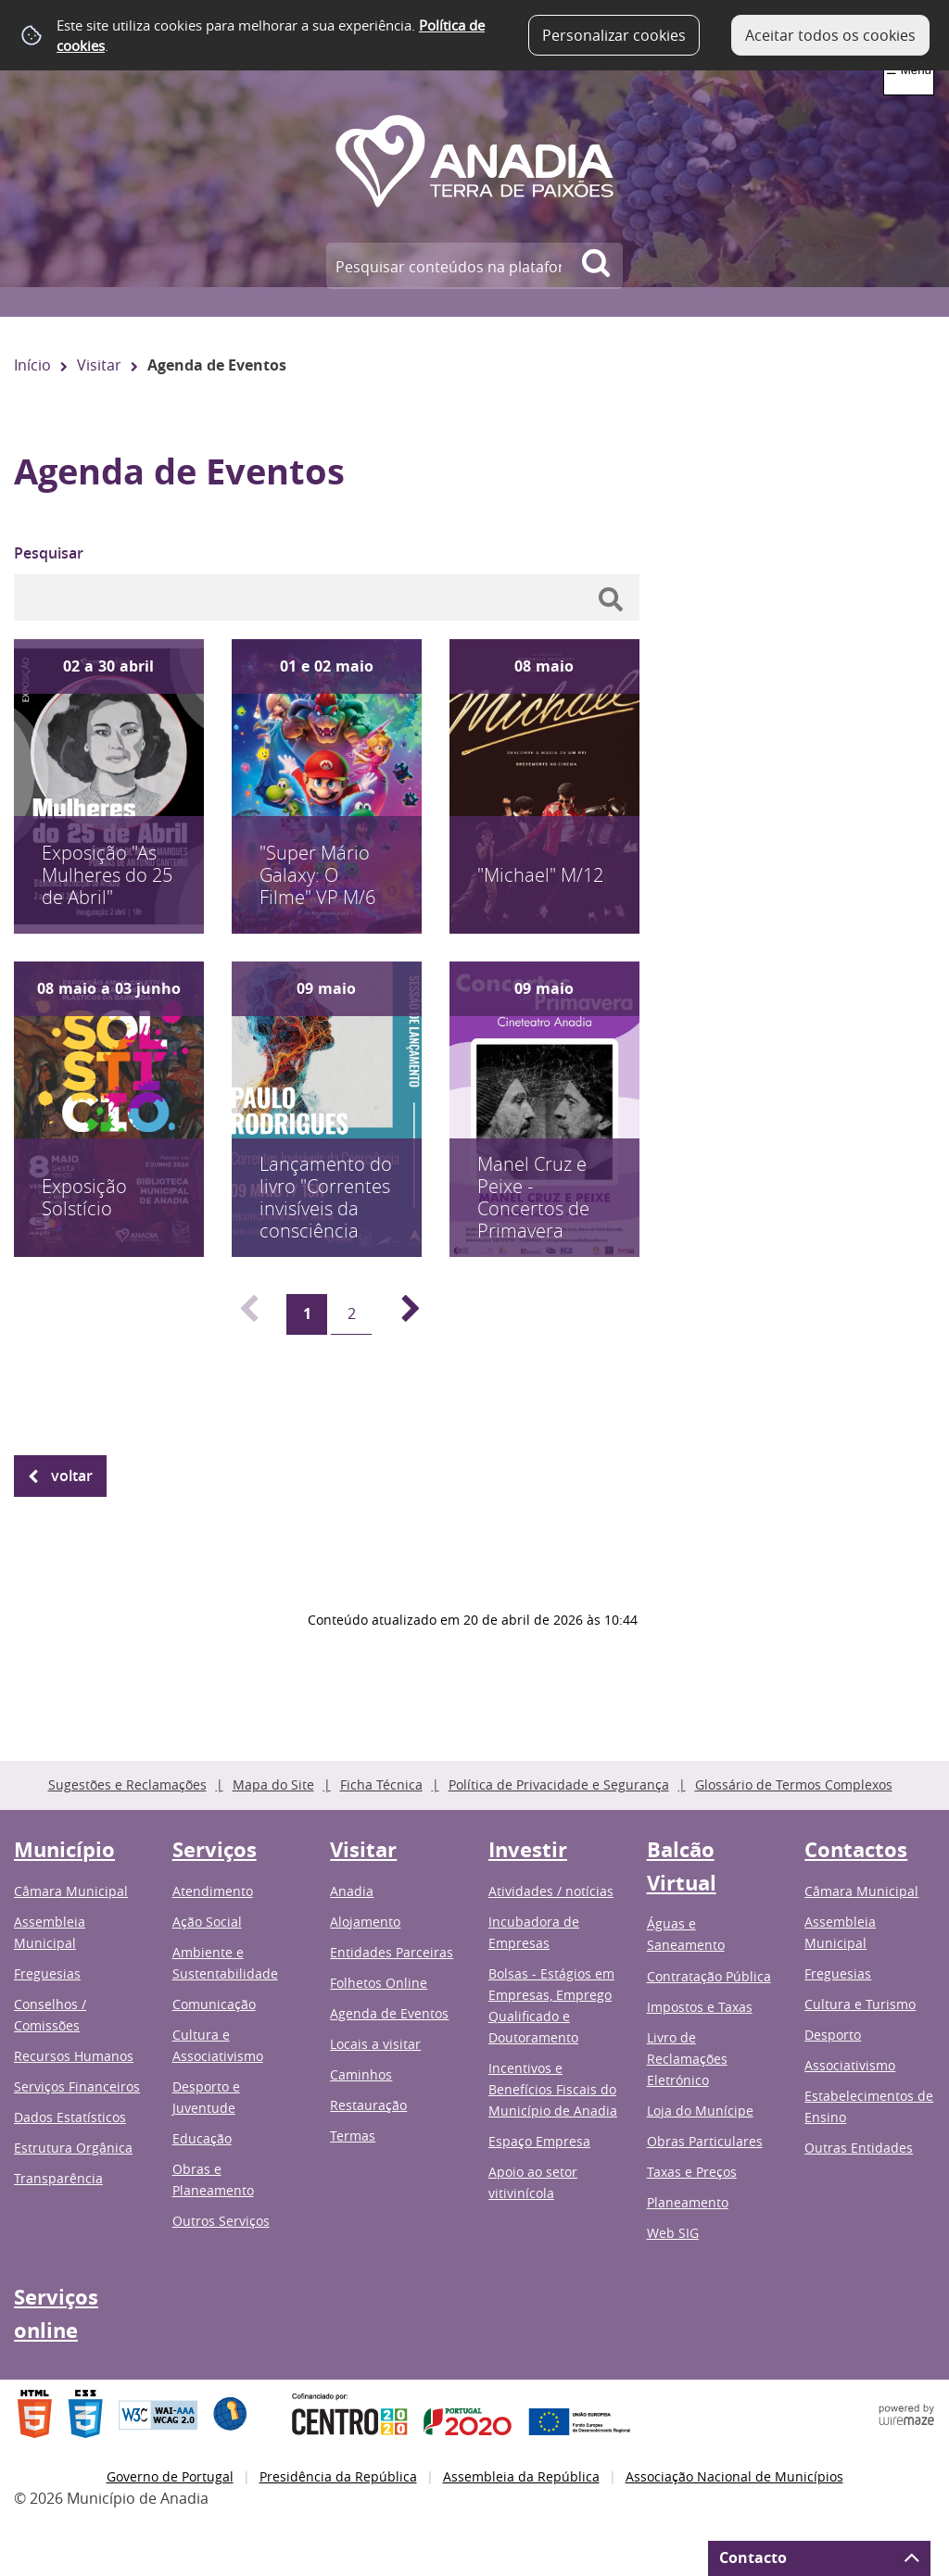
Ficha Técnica (381, 1784)
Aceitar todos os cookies (830, 35)
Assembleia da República (521, 2476)
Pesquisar (48, 553)
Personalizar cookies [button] (614, 35)
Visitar (99, 365)
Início (32, 365)
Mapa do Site (273, 1784)
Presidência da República (338, 2476)
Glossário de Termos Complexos (793, 1784)
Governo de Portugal (170, 2476)
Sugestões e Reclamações (127, 1784)
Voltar (72, 1475)
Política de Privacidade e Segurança (559, 1784)
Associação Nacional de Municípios (734, 2476)
